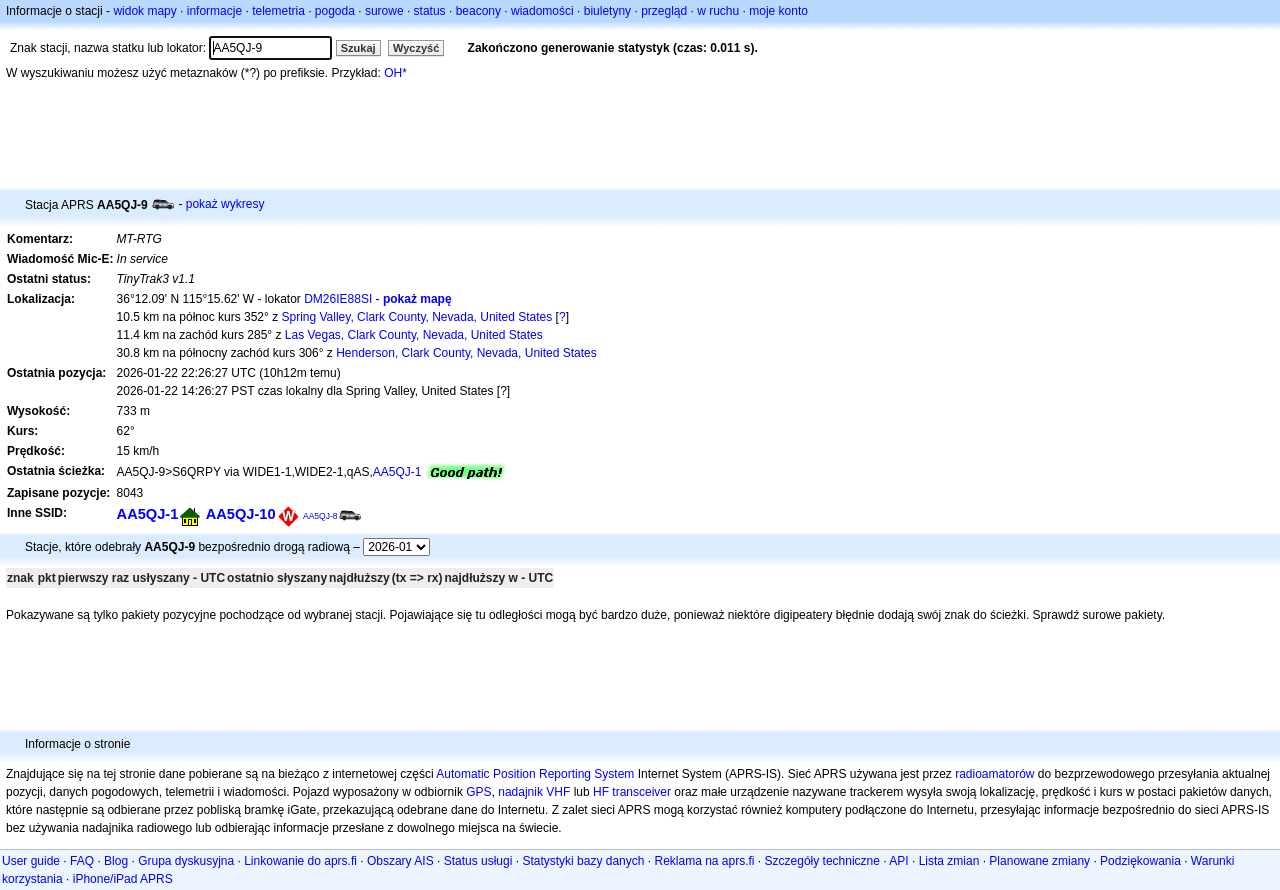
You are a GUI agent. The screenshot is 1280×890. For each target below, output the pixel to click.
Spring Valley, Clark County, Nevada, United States (416, 317)
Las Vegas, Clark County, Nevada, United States (414, 335)
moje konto (778, 11)
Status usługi (478, 861)
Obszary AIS (400, 861)
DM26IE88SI (338, 299)
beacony (478, 11)
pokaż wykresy (225, 204)
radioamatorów (994, 774)
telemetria (278, 11)
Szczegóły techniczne (822, 861)
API (898, 861)
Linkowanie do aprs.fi (300, 861)
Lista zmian (949, 861)
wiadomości (542, 11)
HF (601, 792)
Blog (116, 861)
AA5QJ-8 (320, 516)
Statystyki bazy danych (583, 861)
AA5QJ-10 (241, 514)
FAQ (82, 861)
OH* (395, 73)
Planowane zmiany (1039, 861)
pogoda (335, 11)
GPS (478, 792)
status (430, 11)
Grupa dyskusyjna (186, 861)
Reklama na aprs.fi (704, 861)
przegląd (664, 11)
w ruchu (718, 11)
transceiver (641, 792)
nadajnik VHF (534, 792)
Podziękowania (1140, 861)
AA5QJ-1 (397, 472)
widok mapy (144, 11)
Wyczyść (416, 48)
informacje (214, 11)
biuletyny (607, 11)
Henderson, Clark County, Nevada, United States (466, 353)
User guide (31, 861)
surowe (384, 11)
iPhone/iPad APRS (123, 879)
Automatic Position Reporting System (535, 774)
